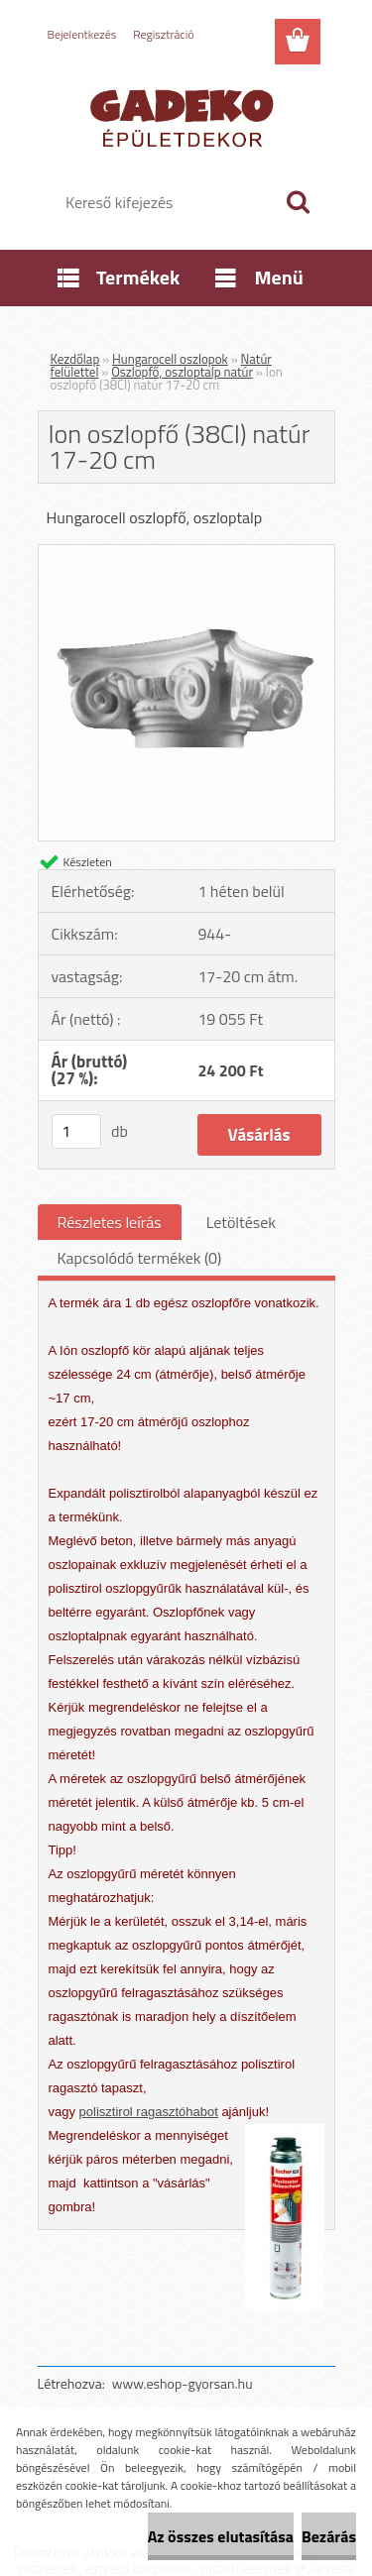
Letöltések (241, 1222)
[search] (297, 202)
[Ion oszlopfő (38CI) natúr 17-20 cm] (186, 553)
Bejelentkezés (82, 34)
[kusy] (76, 1131)
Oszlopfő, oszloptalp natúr (182, 372)
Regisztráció (163, 34)
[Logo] (186, 116)
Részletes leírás (110, 1222)
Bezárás (329, 2536)
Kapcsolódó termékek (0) (140, 1258)
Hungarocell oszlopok (170, 359)
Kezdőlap (75, 359)
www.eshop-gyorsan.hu (182, 2383)
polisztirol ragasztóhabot (148, 2111)
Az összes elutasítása (221, 2536)
